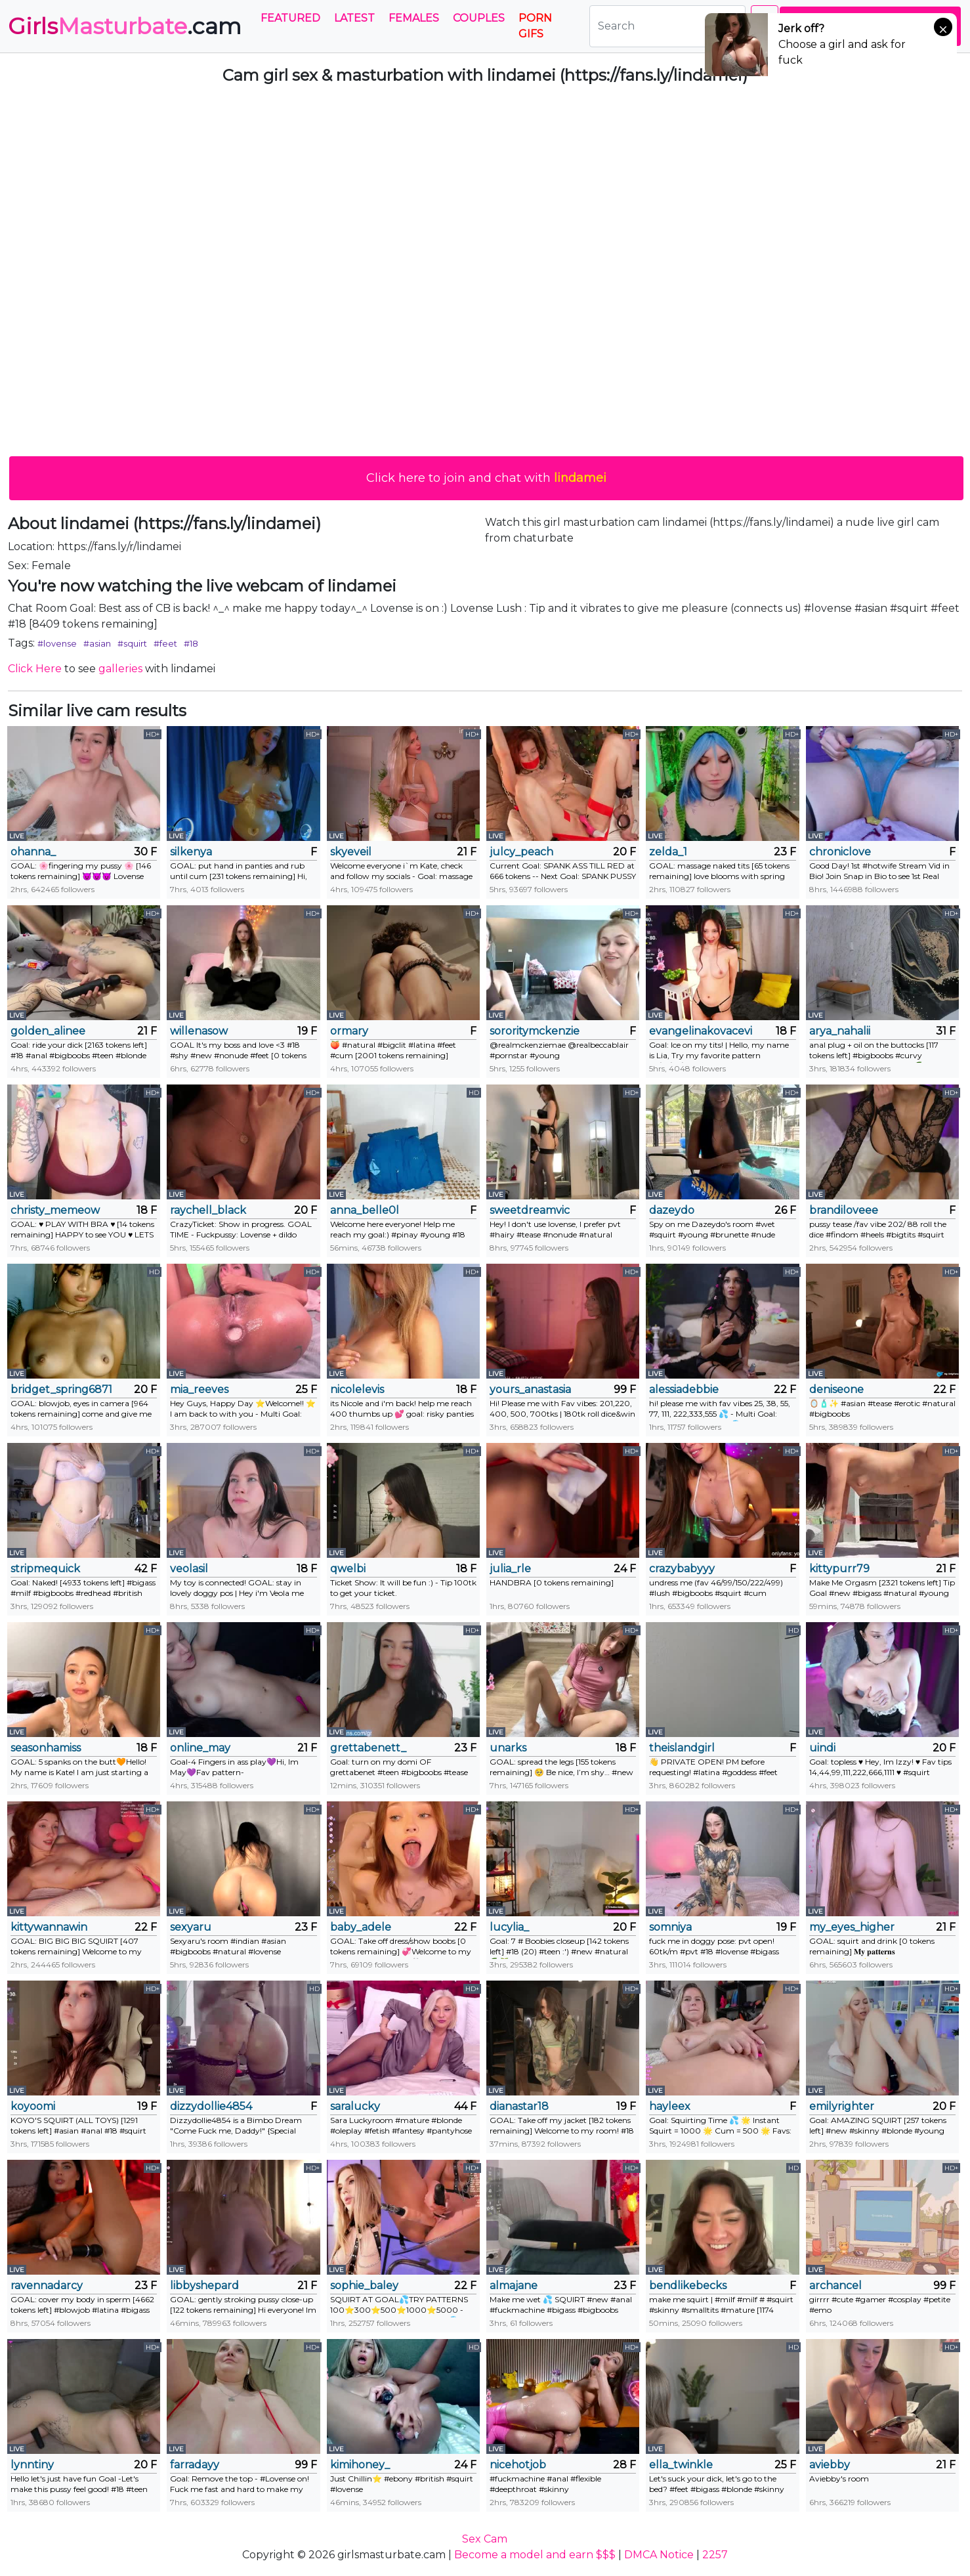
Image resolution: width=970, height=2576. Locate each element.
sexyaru (190, 1927)
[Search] (667, 26)
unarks (508, 1748)
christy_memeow (55, 1210)
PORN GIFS (535, 26)
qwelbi (348, 1568)
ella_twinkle (681, 2464)
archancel (835, 2285)
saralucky (355, 2106)
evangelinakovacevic (700, 1031)
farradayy (194, 2464)
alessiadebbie (684, 1389)
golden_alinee (48, 1031)
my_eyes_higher (852, 1927)
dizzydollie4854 (211, 2106)
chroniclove (840, 852)
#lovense (57, 643)
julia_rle (510, 1568)
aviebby (829, 2464)
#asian (97, 643)
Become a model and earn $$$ (535, 2554)
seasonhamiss (46, 1748)
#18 (191, 643)
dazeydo (671, 1210)
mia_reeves (199, 1389)
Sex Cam (484, 2539)
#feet (165, 643)
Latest (354, 18)
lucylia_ (509, 1927)
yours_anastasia (530, 1389)
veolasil (189, 1568)
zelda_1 (668, 852)
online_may (200, 1748)
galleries (120, 668)
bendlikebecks (688, 2285)
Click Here (35, 668)
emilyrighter (841, 2106)
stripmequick (45, 1568)
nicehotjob (518, 2464)
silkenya (191, 852)
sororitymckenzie (535, 1031)
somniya (670, 1927)
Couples (479, 18)
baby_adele (360, 1927)
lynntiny (32, 2464)
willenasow (199, 1031)
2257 (715, 2554)
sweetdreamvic (530, 1210)
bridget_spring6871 (61, 1389)
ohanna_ (33, 852)
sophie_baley (364, 2285)
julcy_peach (521, 852)
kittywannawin (49, 1927)
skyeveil (350, 852)
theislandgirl (682, 1748)
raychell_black (208, 1210)
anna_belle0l (364, 1210)
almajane (514, 2285)
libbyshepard (204, 2285)
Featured (290, 18)
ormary (349, 1031)
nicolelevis (357, 1389)
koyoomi (33, 2106)
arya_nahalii (839, 1031)
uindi (822, 1748)
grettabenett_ (368, 1748)
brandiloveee (843, 1210)
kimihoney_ (360, 2464)
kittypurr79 (839, 1568)
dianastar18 (519, 2106)
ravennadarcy (47, 2285)
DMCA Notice (659, 2554)
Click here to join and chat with (486, 478)
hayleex (669, 2106)
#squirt (132, 643)
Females (414, 18)
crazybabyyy (682, 1568)
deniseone (836, 1389)
